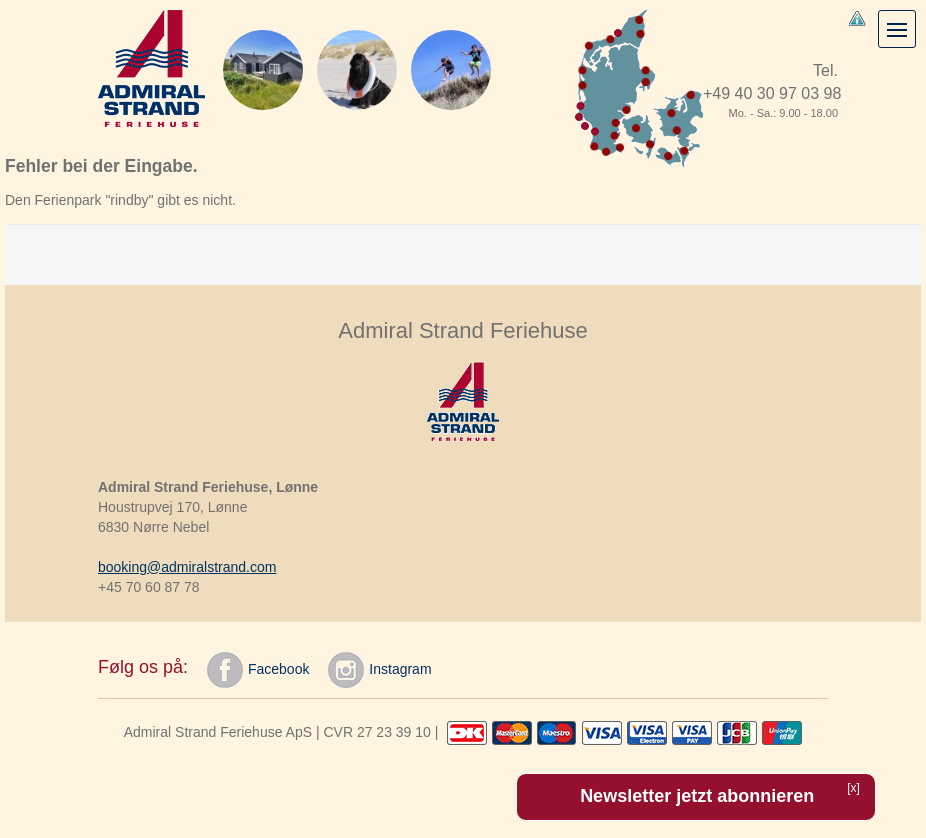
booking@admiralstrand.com (187, 567)
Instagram (379, 670)
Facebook (258, 670)
